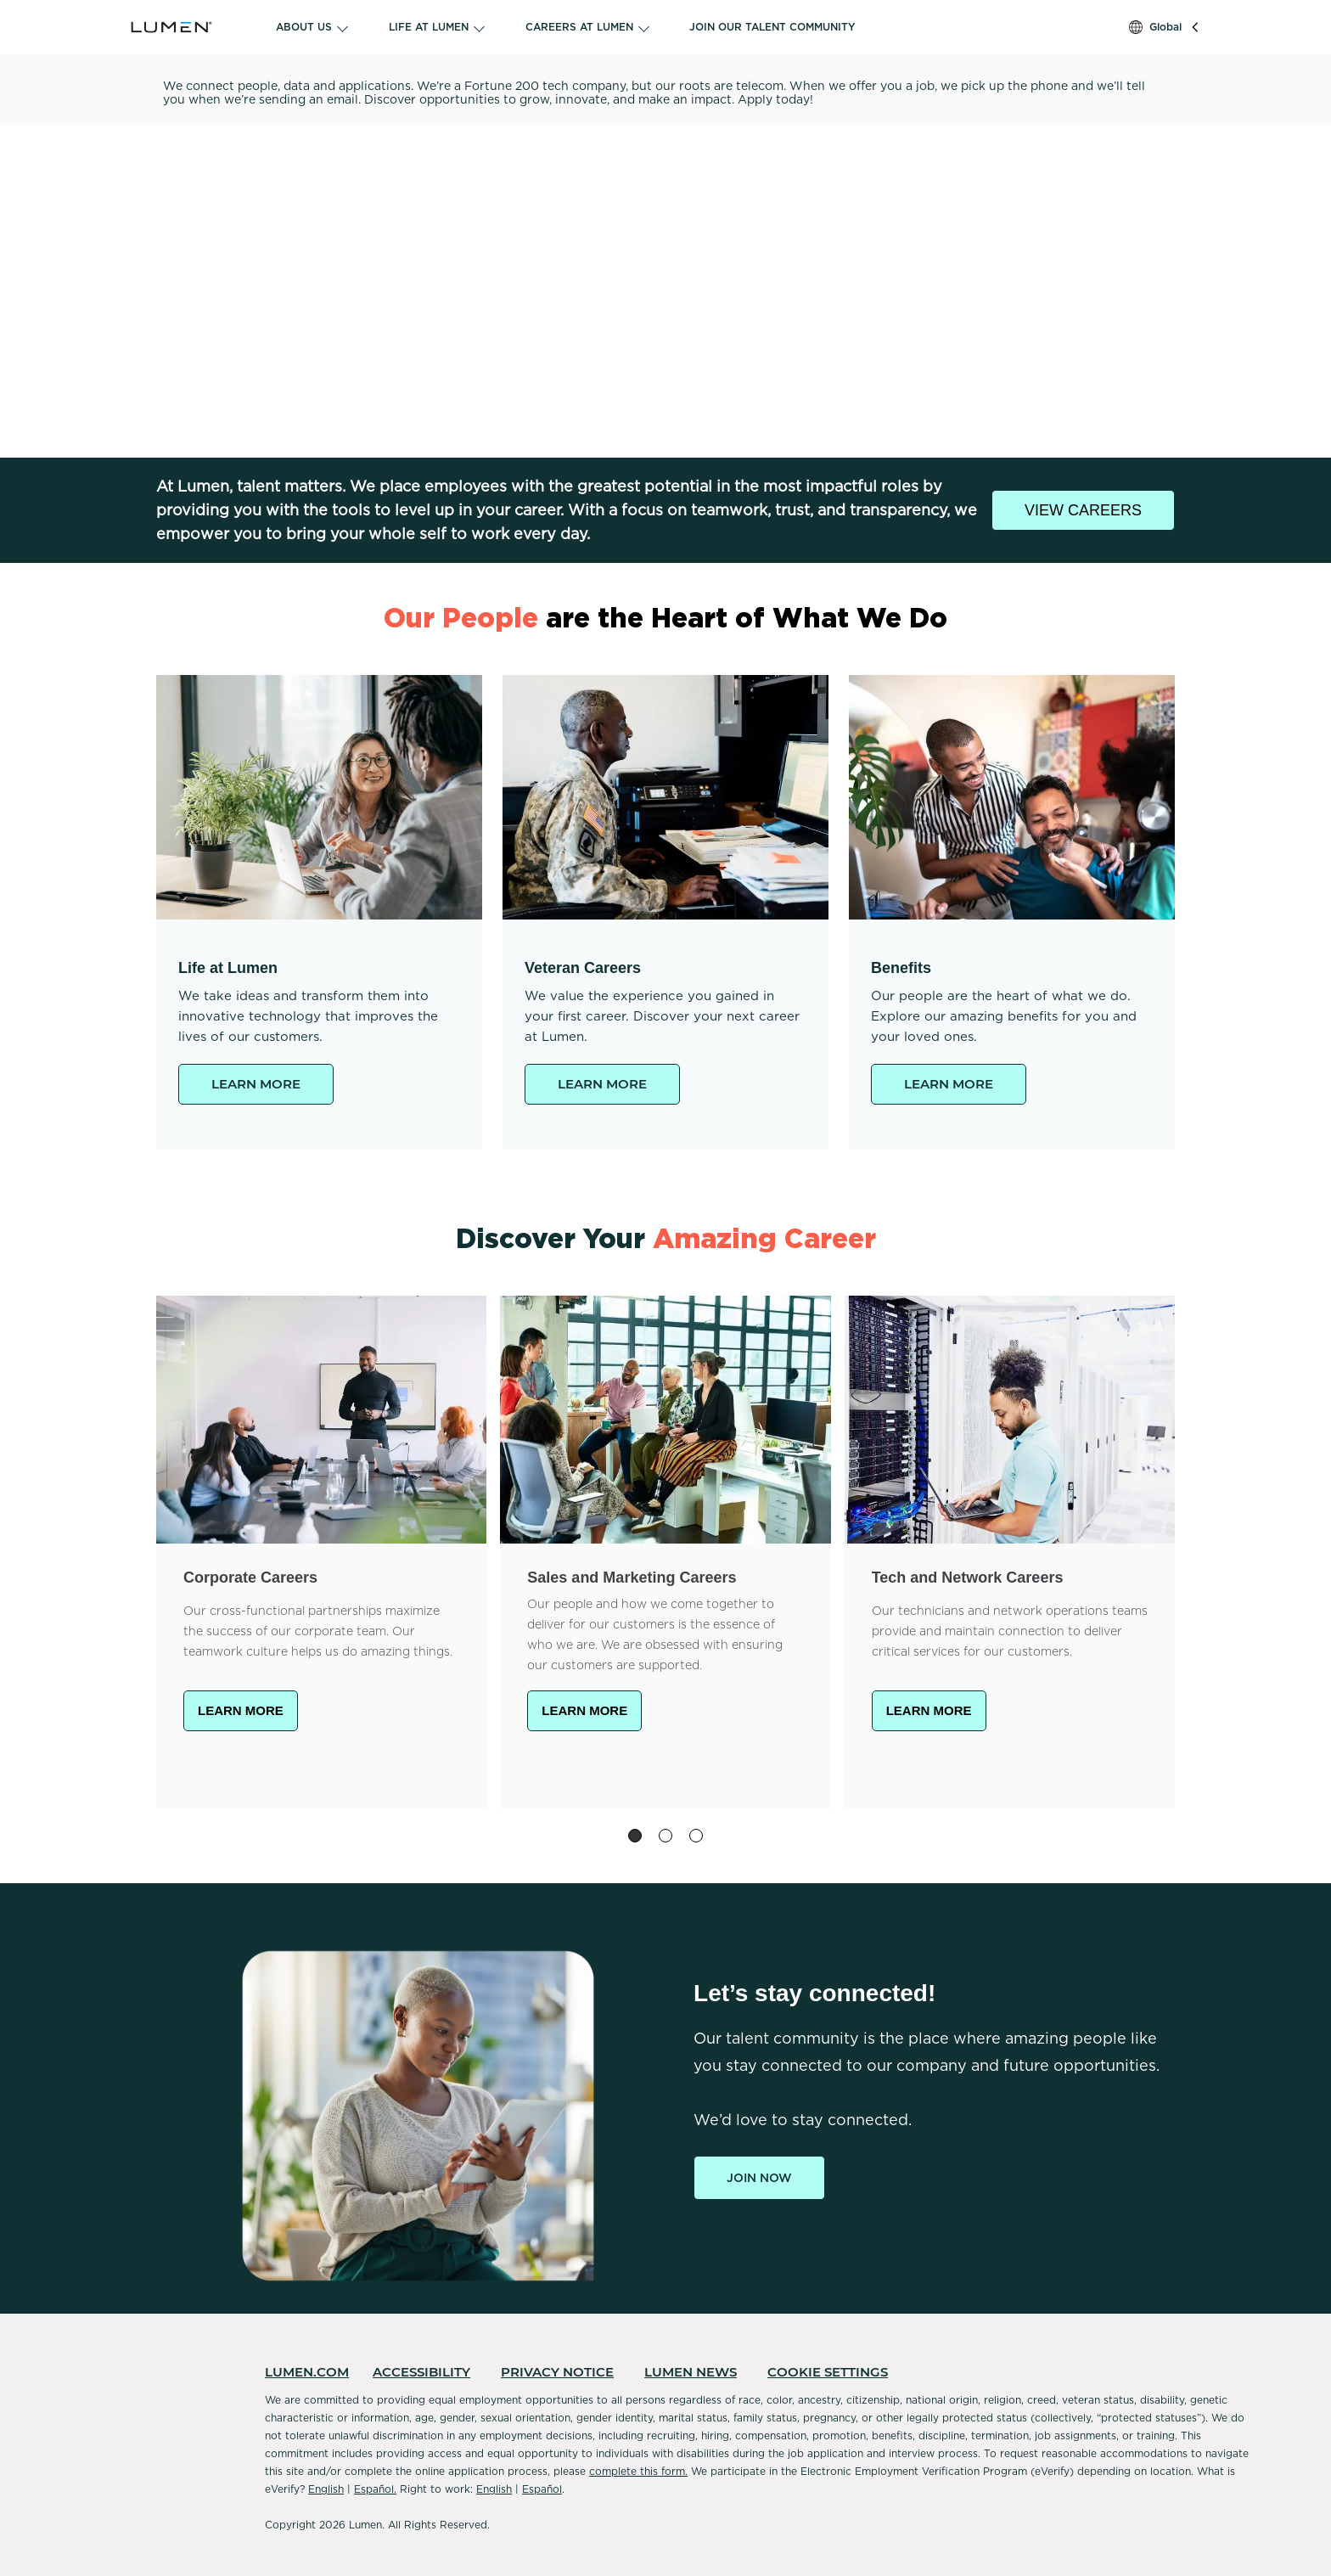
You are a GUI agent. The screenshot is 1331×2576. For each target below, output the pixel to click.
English (326, 2489)
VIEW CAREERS (1083, 510)
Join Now (759, 2178)
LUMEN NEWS (690, 2372)
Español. (375, 2489)
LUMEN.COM (307, 2372)
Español (542, 2489)
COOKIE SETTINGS (827, 2372)
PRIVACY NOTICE (557, 2372)
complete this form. (638, 2471)
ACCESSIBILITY (421, 2372)
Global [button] (1165, 27)
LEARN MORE (255, 1084)
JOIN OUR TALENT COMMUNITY (772, 26)
